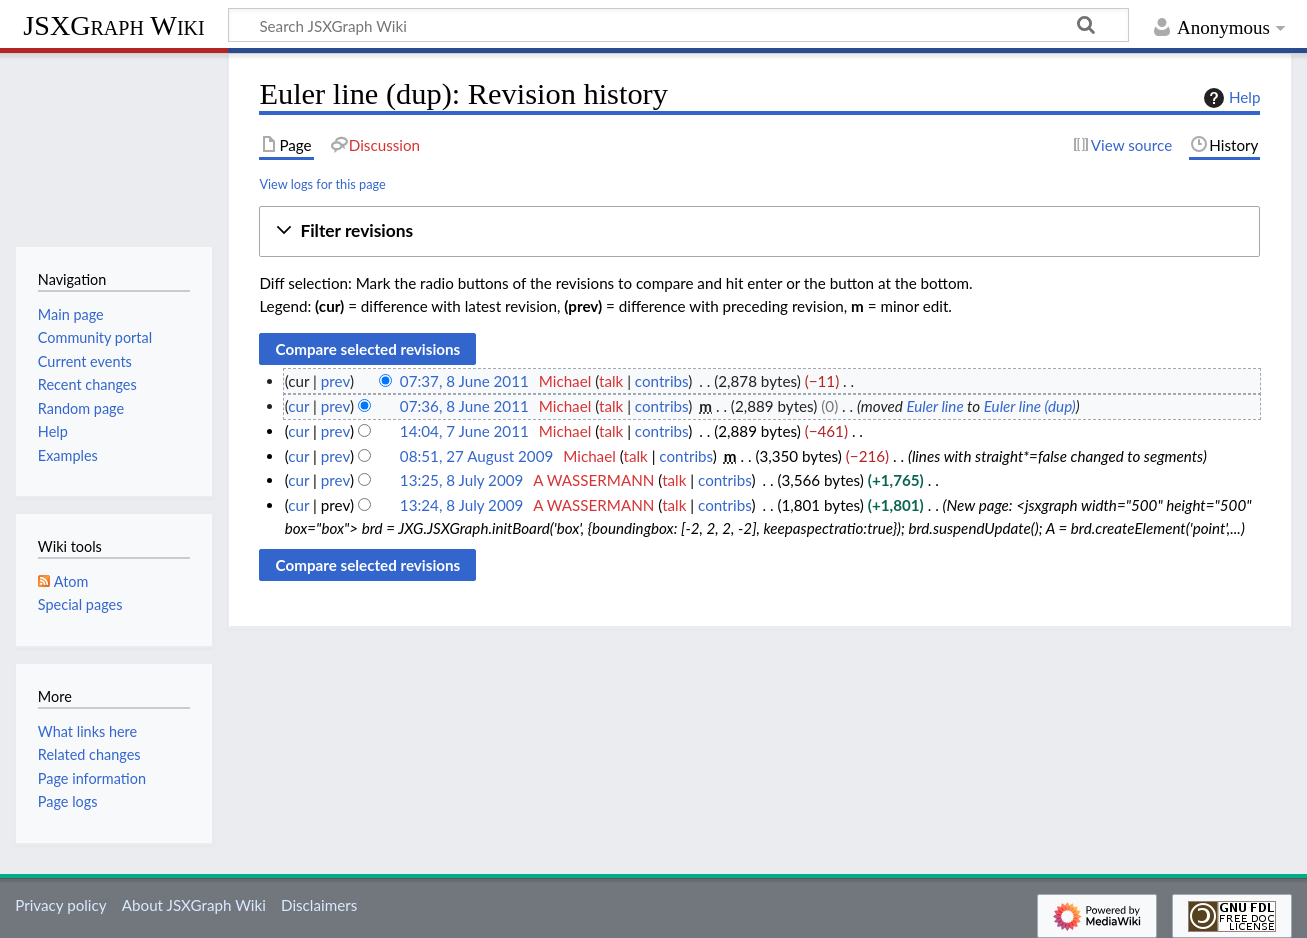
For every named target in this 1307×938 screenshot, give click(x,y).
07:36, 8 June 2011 (464, 406)
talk (611, 381)
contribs (661, 381)
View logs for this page (322, 184)
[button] (759, 231)
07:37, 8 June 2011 (464, 381)
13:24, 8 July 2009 (461, 505)
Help (1229, 98)
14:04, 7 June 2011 (464, 431)
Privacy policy (60, 905)
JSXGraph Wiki (113, 25)
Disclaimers (319, 905)
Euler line (934, 406)
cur (298, 406)
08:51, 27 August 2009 (476, 456)
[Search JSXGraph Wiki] (678, 25)
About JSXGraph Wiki (194, 905)
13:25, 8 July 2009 (461, 480)
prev (335, 381)
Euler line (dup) (1030, 406)
